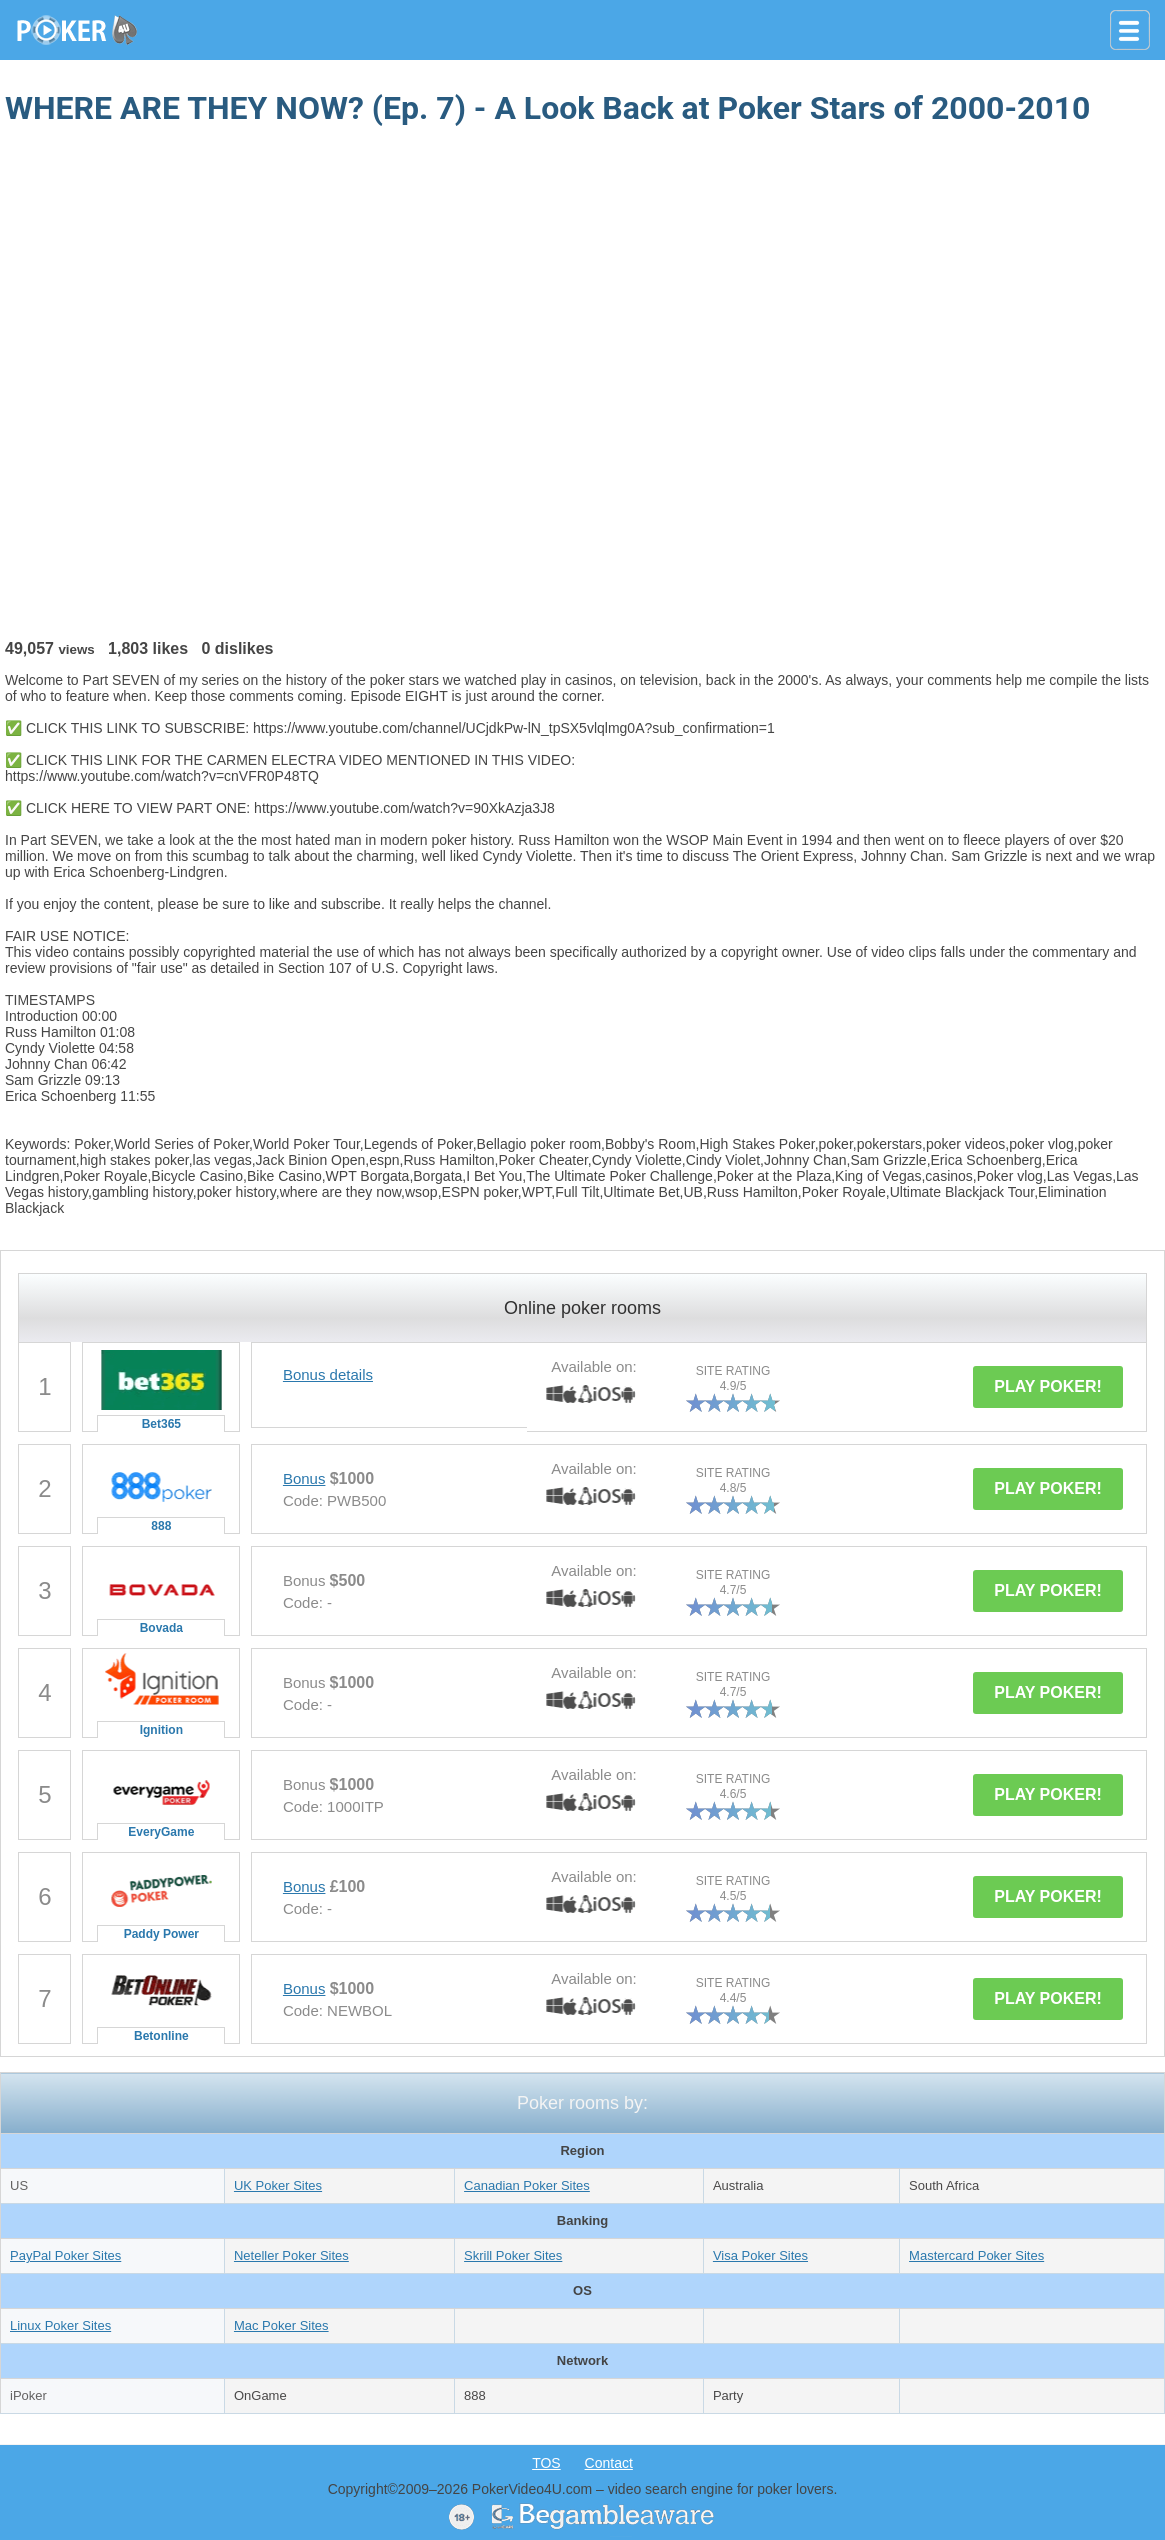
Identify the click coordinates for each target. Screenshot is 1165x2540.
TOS (546, 2463)
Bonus (304, 1478)
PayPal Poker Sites (65, 2255)
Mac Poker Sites (281, 2325)
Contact (609, 2463)
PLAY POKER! (1048, 1386)
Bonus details (328, 1374)
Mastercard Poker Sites (976, 2255)
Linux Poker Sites (60, 2325)
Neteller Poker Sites (291, 2255)
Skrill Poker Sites (513, 2255)
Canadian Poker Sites (527, 2185)
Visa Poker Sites (760, 2255)
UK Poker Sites (278, 2185)
